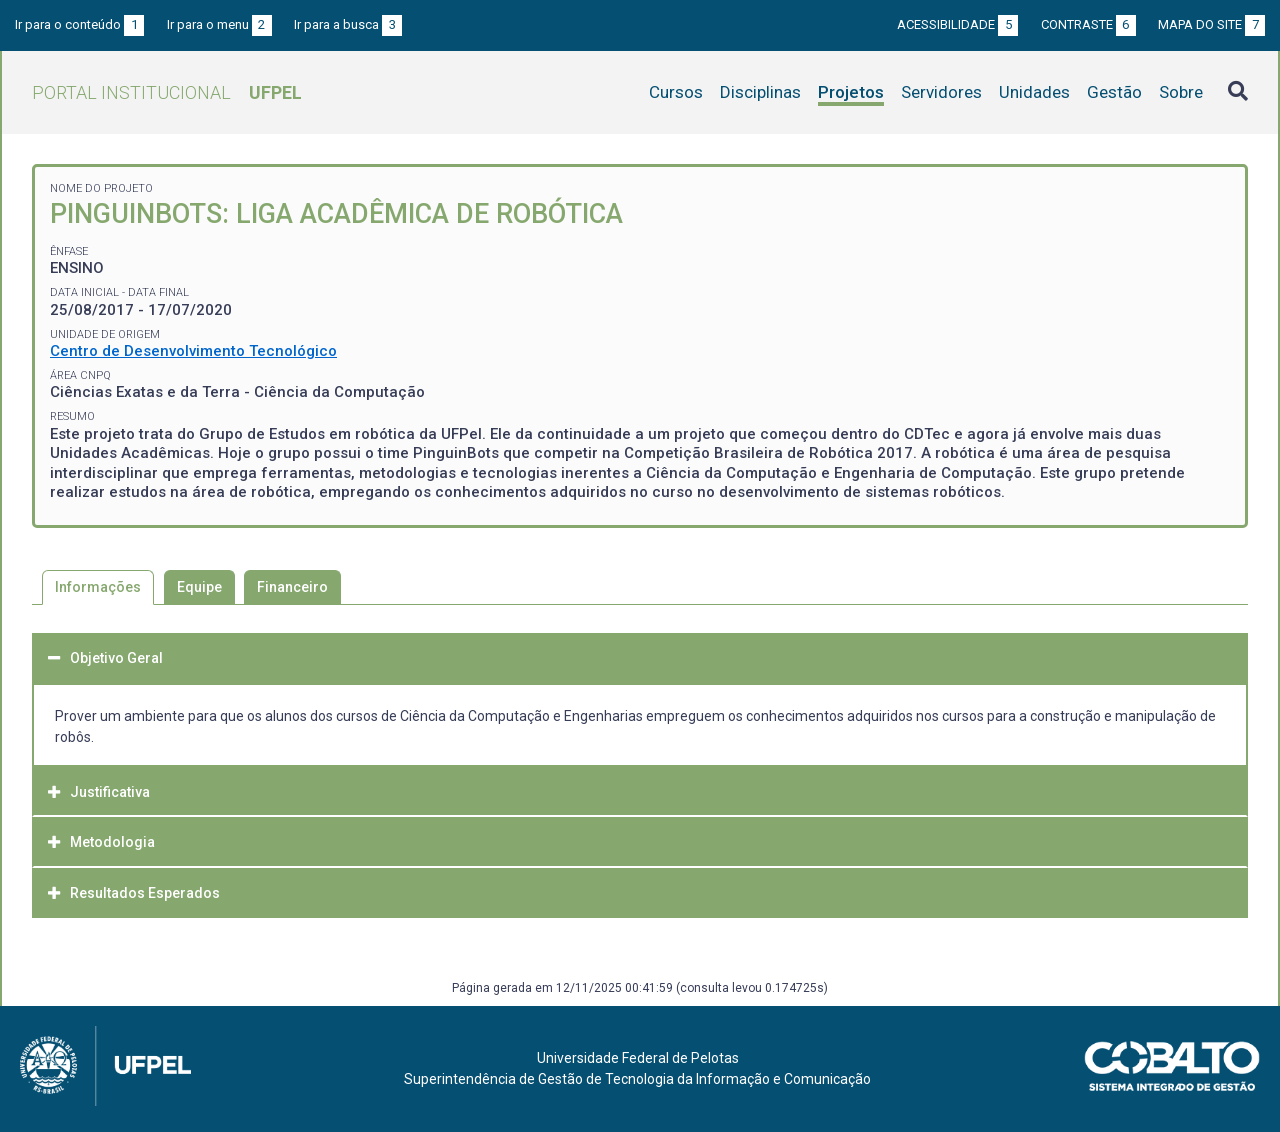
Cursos (676, 92)
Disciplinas (760, 92)
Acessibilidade (957, 24)
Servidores (941, 92)
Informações (98, 587)
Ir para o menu (219, 24)
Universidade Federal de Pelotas (638, 1058)
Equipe (199, 587)
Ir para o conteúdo (79, 24)
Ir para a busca (348, 24)
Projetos (851, 92)
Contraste (1088, 24)
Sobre (1181, 92)
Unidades (1034, 92)
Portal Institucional (167, 92)
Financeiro (292, 587)
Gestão (1114, 92)
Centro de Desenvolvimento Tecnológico (193, 351)
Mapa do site (1211, 24)
